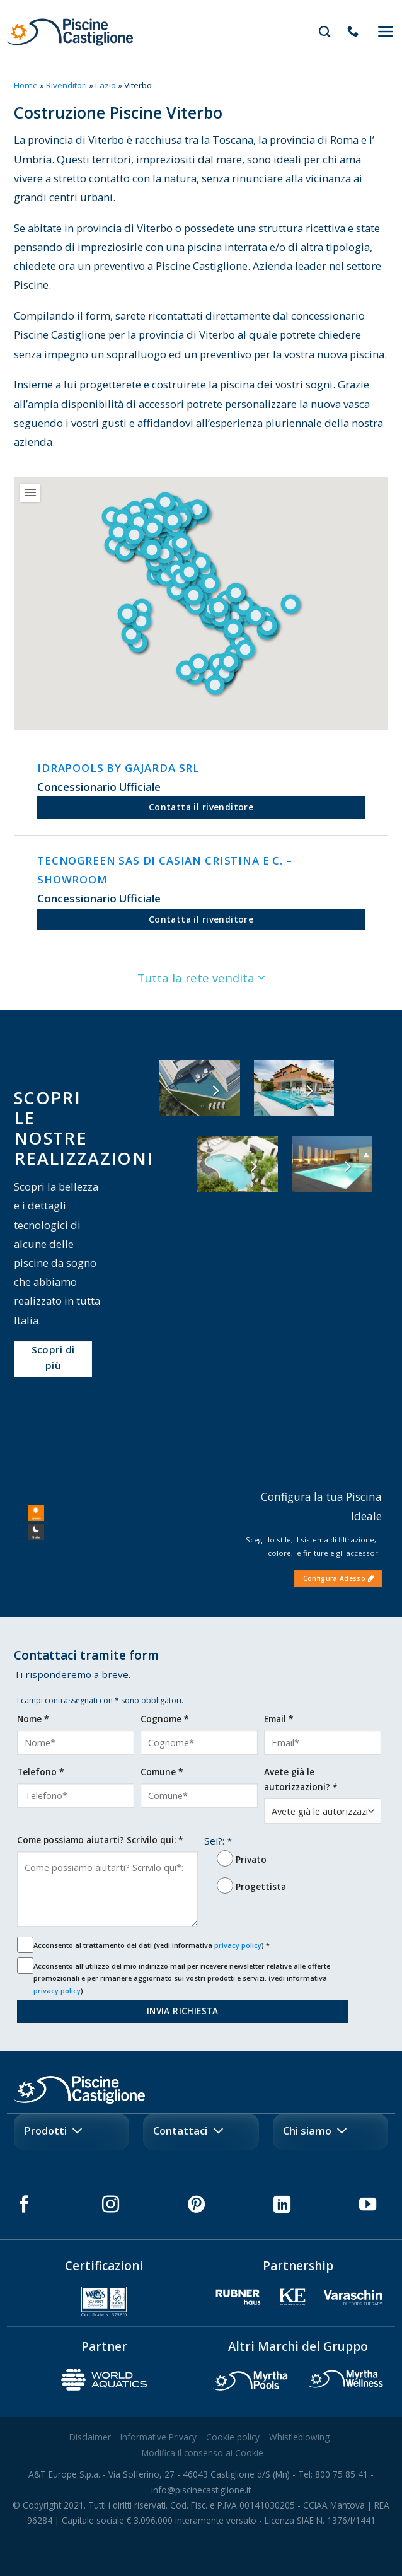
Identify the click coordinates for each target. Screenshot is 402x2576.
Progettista (261, 1886)
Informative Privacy (158, 2437)
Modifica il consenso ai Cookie (202, 2453)
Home (26, 85)
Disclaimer (90, 2437)
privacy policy (237, 1945)
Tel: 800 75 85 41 (333, 2474)
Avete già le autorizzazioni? (300, 1779)
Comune (162, 1772)
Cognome (164, 1719)
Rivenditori (66, 85)
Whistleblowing (299, 2437)
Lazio (105, 85)
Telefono (40, 1772)
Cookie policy (233, 2437)
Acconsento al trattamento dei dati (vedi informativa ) (151, 1945)
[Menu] (386, 32)
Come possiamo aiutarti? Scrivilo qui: (100, 1840)
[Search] (324, 32)
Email (278, 1719)
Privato (251, 1859)
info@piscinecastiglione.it (201, 2490)
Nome (33, 1719)
